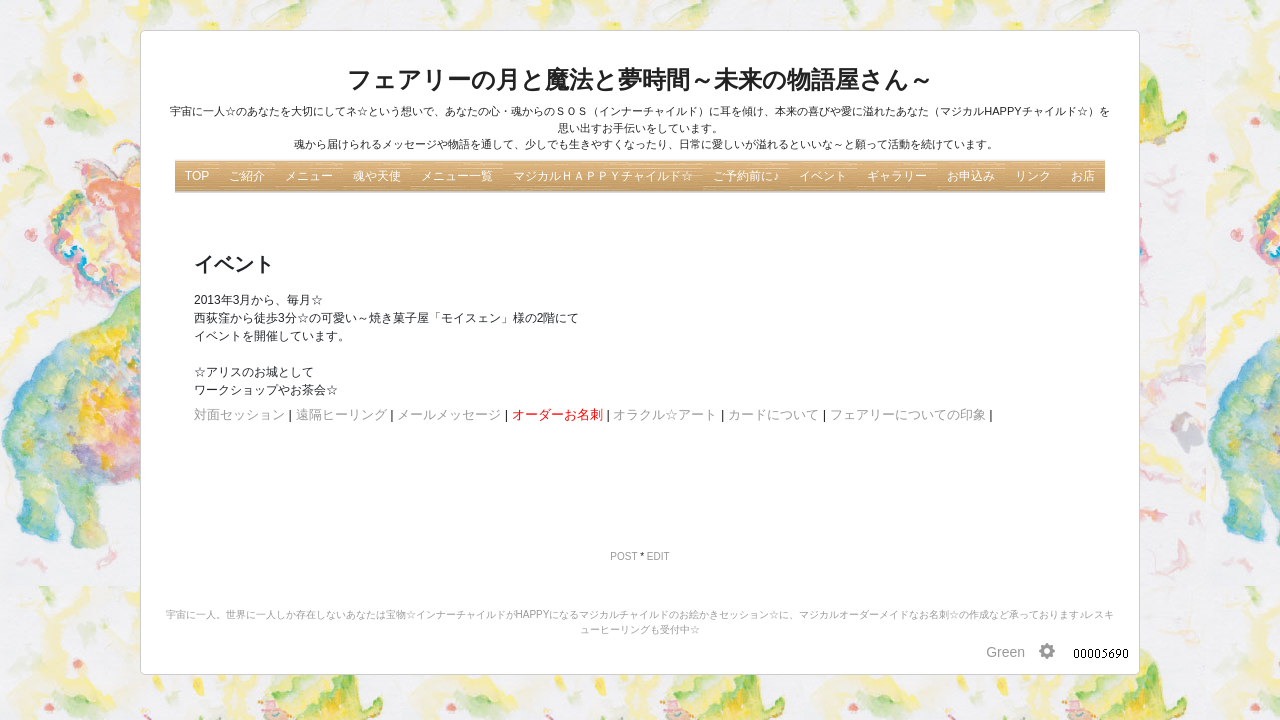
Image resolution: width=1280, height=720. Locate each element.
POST (623, 556)
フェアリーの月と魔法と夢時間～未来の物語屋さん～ (640, 80)
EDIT (658, 556)
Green (1005, 652)
